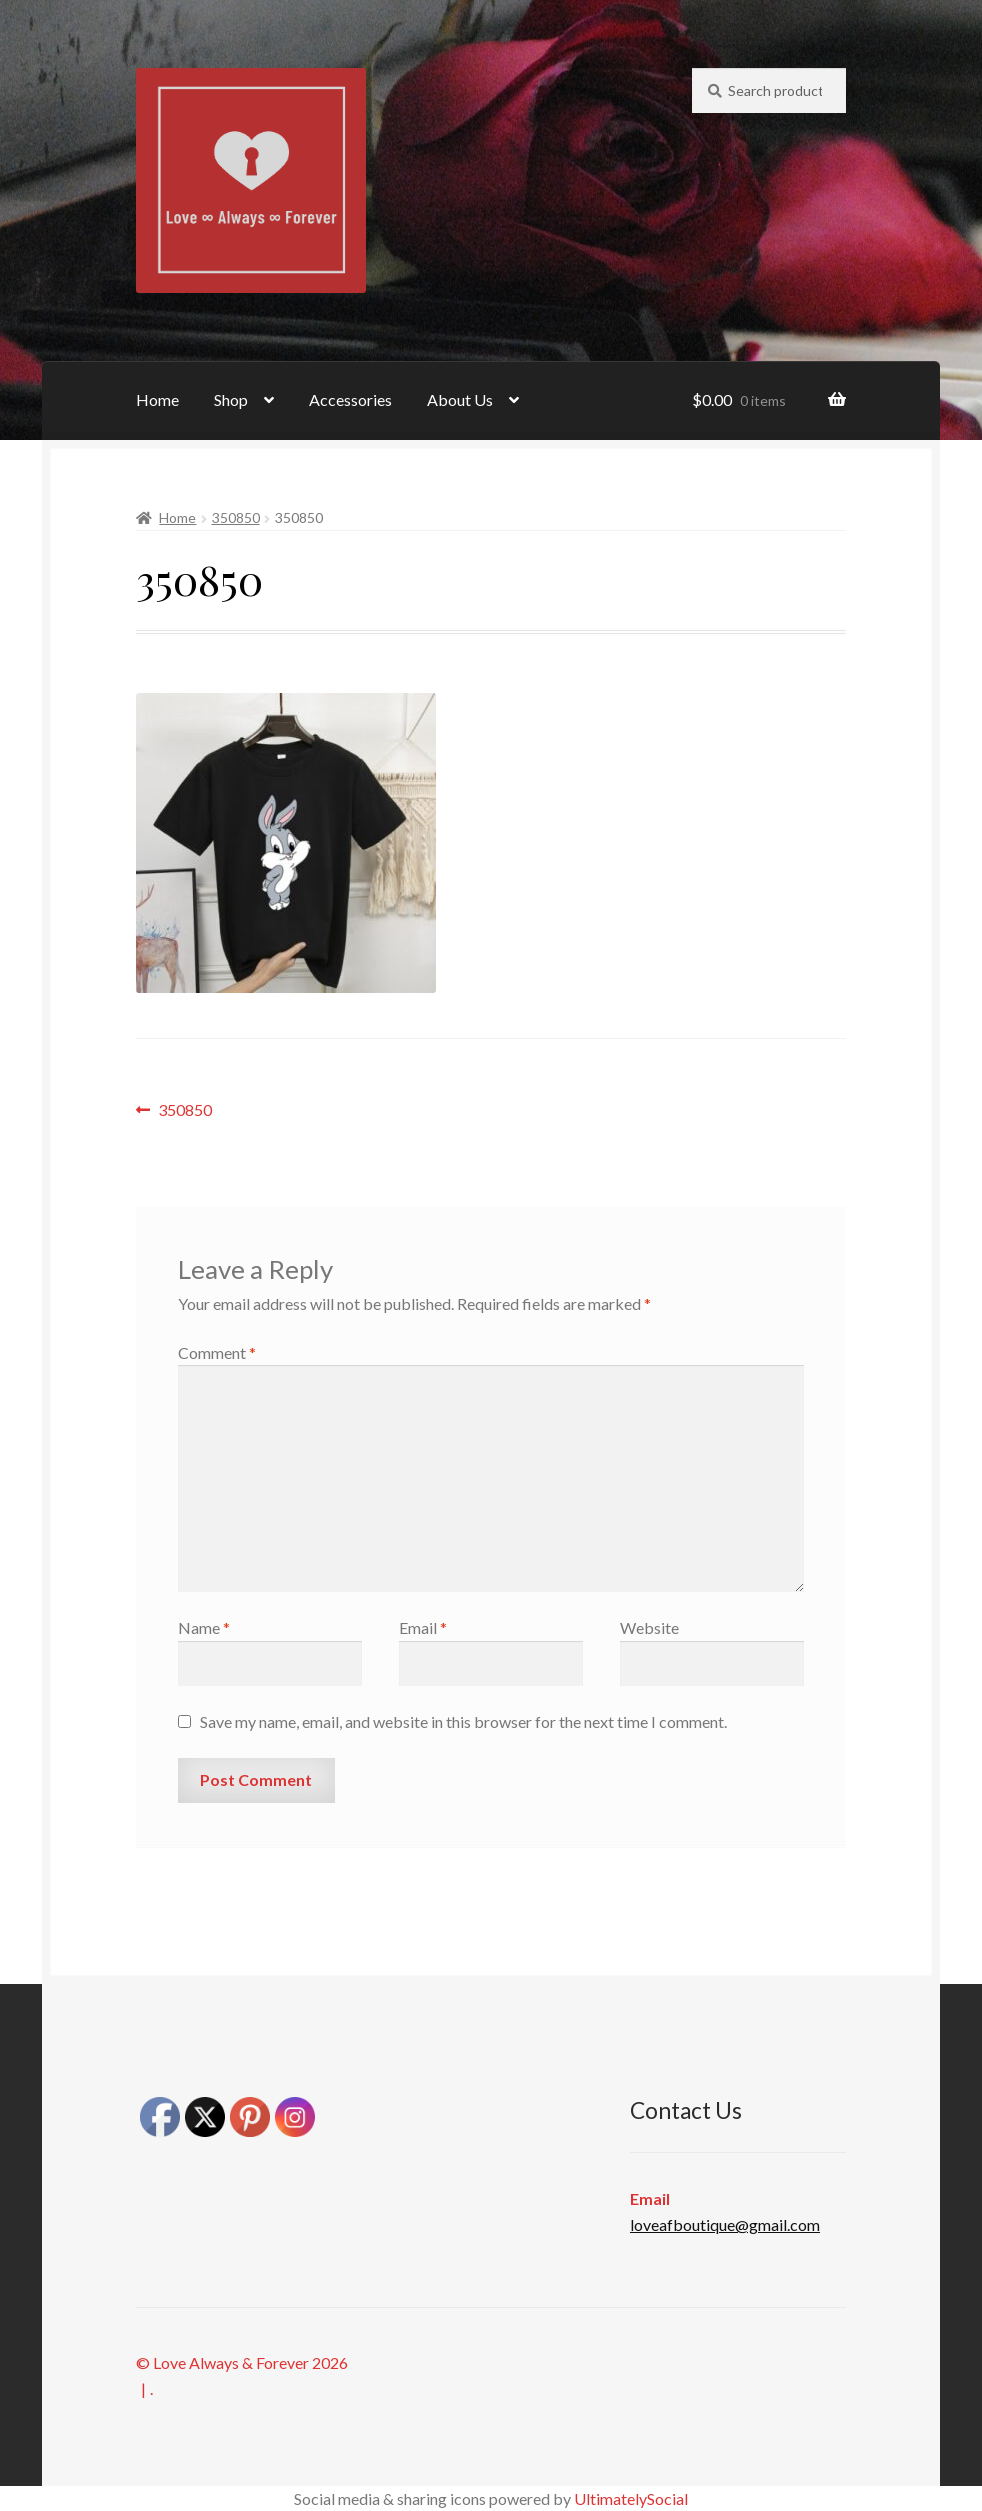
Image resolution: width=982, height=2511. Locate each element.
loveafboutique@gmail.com (725, 2224)
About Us (460, 399)
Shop (231, 399)
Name (204, 1627)
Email (423, 1627)
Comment (217, 1352)
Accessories (350, 399)
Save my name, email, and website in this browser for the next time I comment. (463, 1721)
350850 (236, 517)
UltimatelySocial (631, 2498)
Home (157, 399)
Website (649, 1627)
